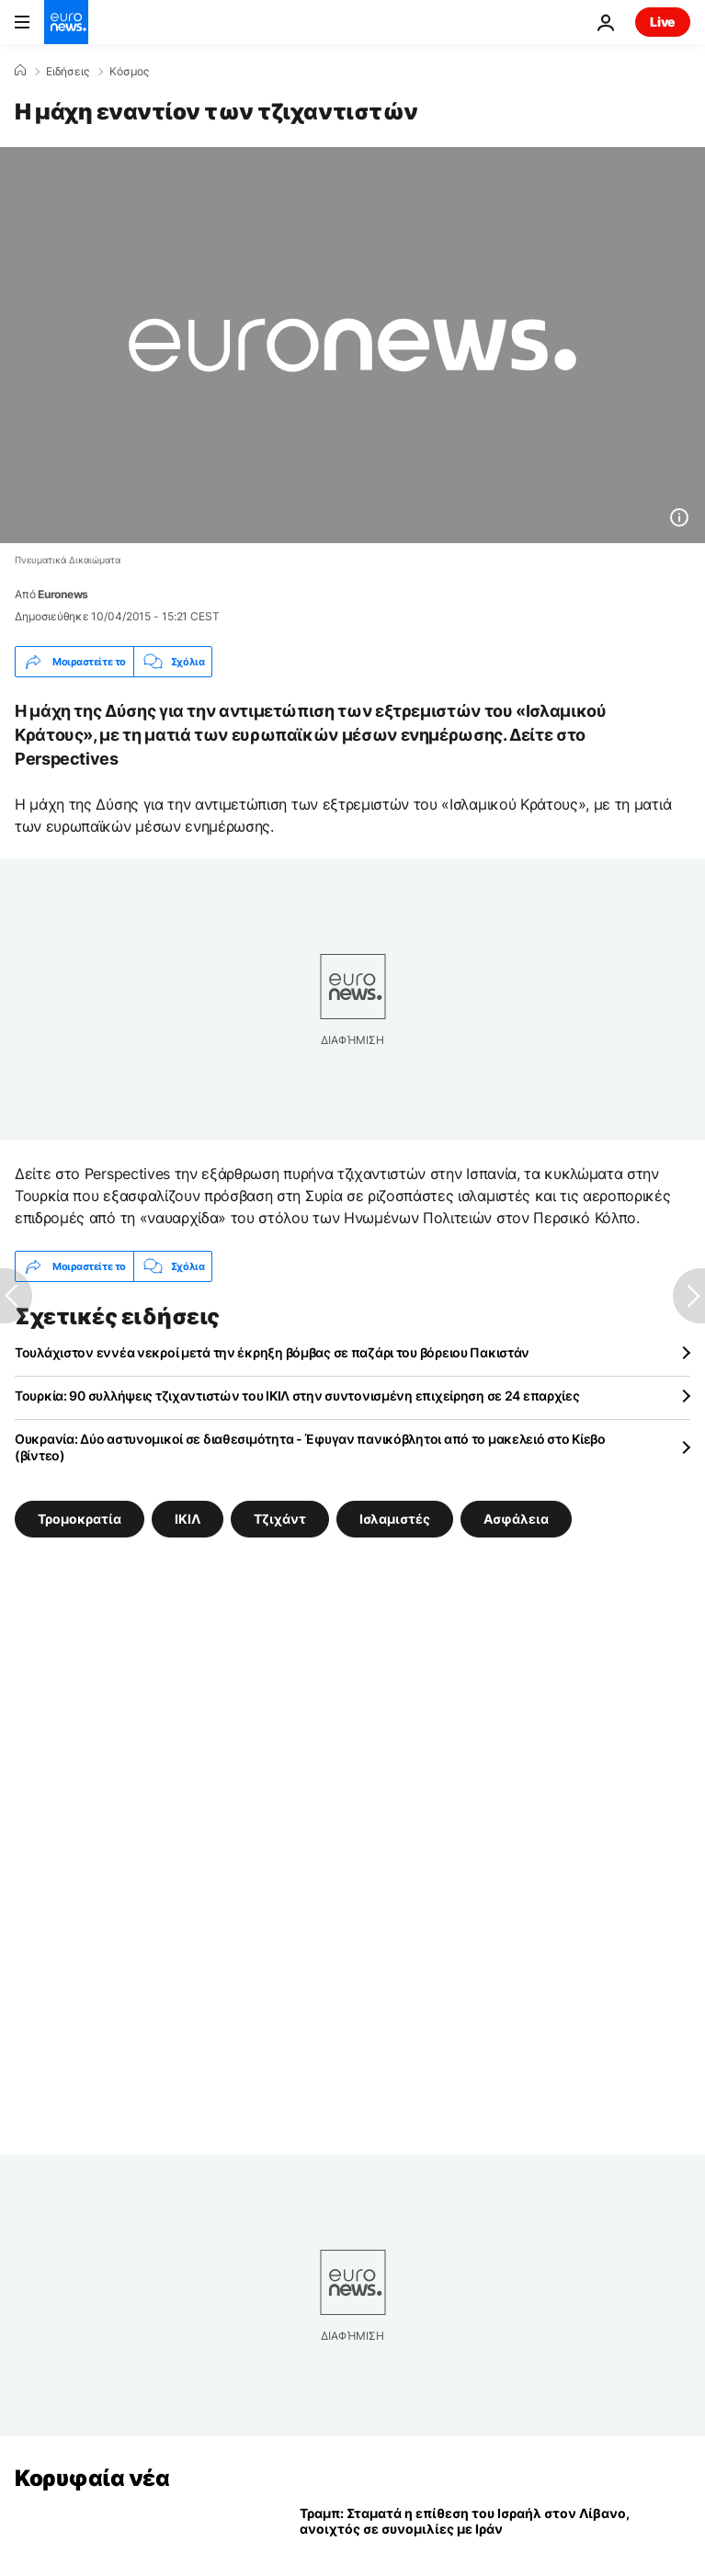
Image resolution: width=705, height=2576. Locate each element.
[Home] (20, 70)
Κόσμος (129, 71)
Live (663, 21)
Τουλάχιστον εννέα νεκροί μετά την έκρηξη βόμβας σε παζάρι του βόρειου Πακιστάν (272, 1352)
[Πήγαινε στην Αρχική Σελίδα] (66, 22)
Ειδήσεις (67, 71)
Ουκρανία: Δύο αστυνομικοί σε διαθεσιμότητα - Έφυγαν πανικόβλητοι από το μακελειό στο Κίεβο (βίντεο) (310, 1447)
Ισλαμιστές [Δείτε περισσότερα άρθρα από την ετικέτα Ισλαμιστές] (394, 1518)
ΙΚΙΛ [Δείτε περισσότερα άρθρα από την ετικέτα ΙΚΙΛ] (187, 1518)
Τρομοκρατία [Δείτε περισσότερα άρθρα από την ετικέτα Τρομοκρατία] (79, 1518)
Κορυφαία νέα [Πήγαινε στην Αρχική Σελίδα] (92, 2478)
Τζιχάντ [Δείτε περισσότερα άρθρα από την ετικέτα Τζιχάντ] (280, 1518)
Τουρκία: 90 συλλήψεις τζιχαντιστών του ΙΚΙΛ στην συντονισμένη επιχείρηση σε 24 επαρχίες (297, 1395)
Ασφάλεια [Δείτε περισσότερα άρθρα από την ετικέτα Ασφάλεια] (516, 1518)
